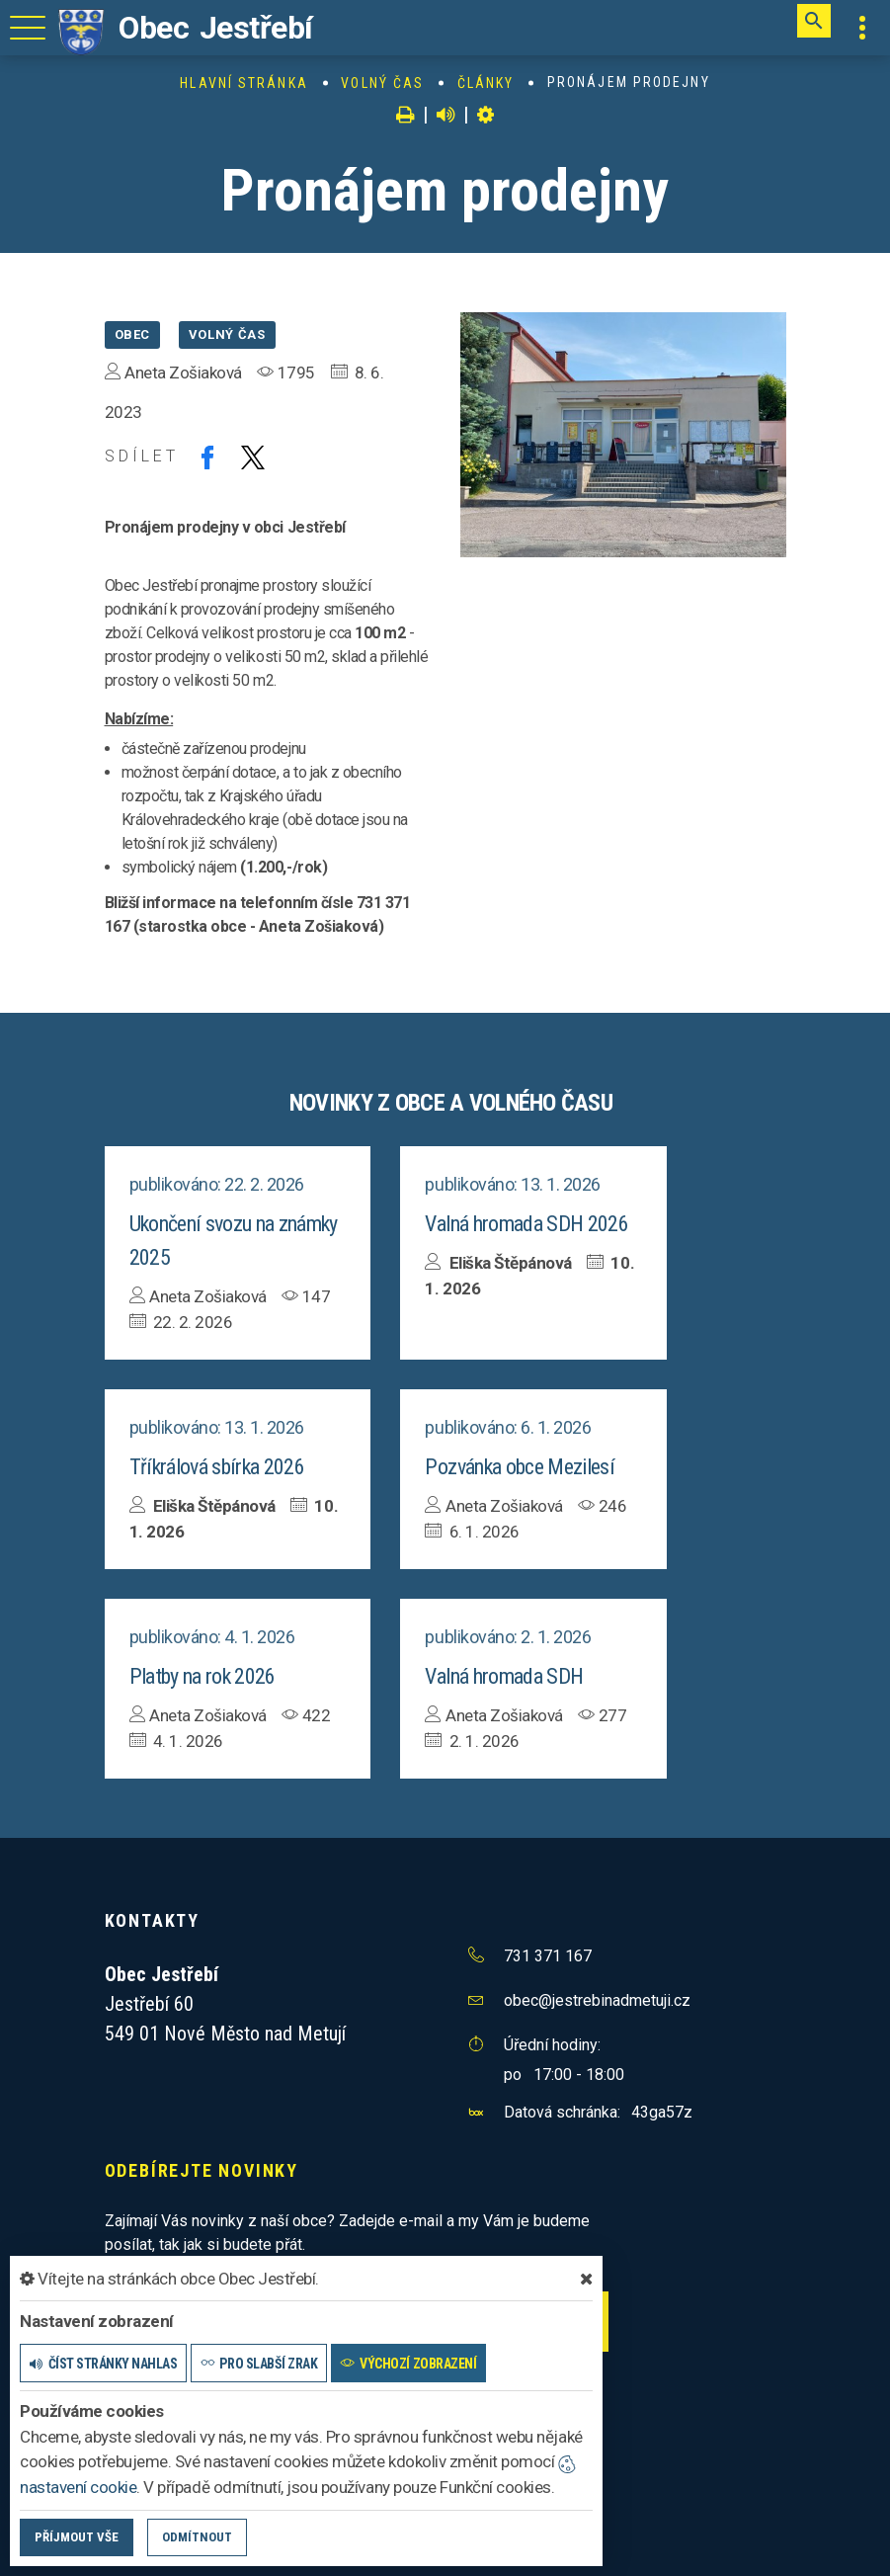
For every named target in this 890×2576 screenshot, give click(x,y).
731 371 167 (548, 1956)
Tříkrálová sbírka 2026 (216, 1466)
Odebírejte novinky (201, 2170)
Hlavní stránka (243, 83)
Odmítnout (197, 2537)
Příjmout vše (77, 2537)
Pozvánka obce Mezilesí (519, 1466)
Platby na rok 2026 (202, 1676)
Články (486, 83)
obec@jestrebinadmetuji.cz (597, 2000)
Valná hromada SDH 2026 (526, 1223)
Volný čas (382, 83)
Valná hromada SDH (504, 1676)
